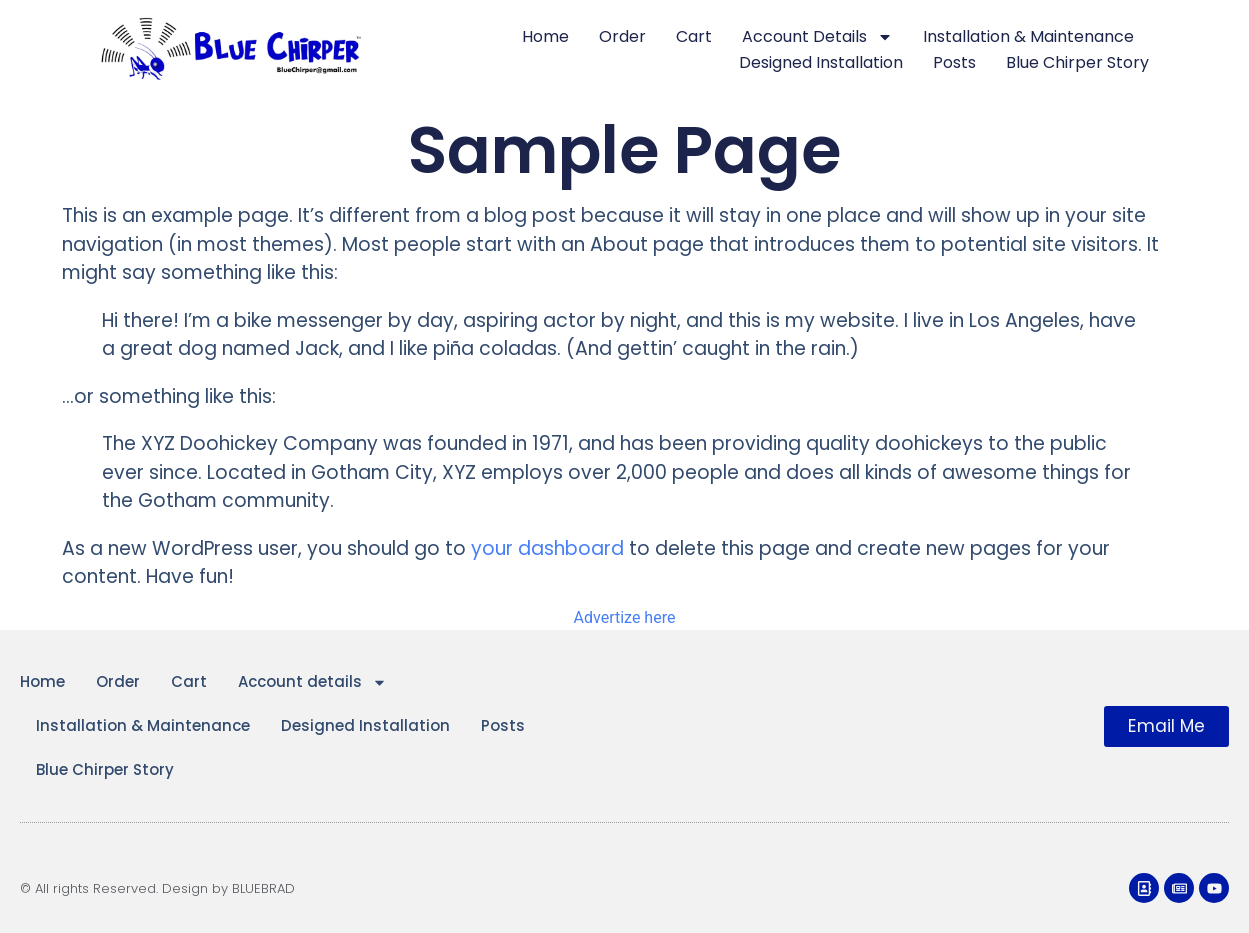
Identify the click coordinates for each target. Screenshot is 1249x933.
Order (622, 36)
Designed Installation (821, 62)
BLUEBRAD (263, 888)
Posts (954, 62)
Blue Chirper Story (1077, 62)
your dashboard (547, 548)
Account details (817, 37)
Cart (694, 36)
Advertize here (625, 617)
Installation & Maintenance (1028, 36)
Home (545, 36)
